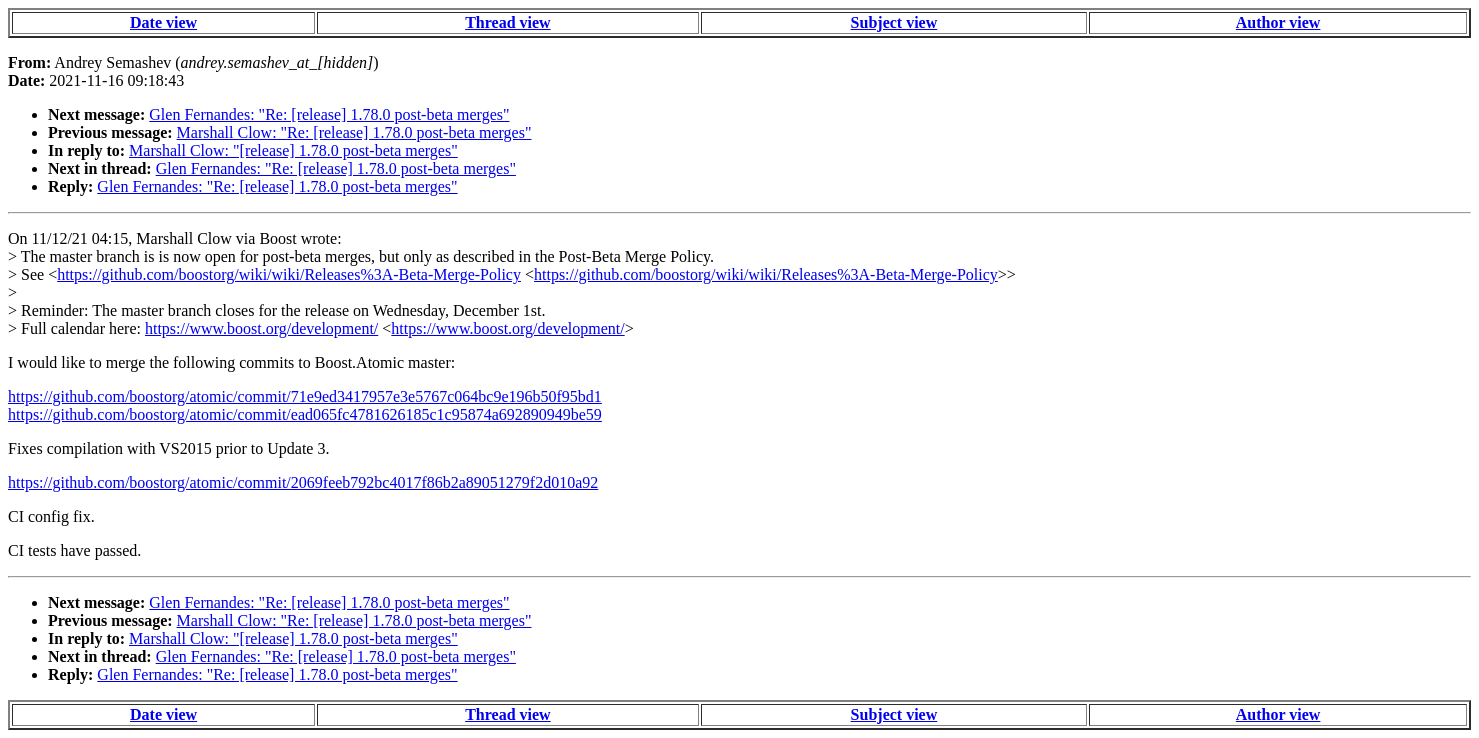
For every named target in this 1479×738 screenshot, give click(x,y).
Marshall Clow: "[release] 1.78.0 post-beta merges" (293, 150)
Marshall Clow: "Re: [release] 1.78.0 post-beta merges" (354, 132)
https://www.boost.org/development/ (261, 328)
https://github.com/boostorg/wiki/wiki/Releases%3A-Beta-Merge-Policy (289, 274)
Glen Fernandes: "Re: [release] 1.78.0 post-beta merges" (329, 114)
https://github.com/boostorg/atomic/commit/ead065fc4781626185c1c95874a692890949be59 (305, 414)
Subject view (894, 22)
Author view (1278, 22)
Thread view (507, 22)
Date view (163, 22)
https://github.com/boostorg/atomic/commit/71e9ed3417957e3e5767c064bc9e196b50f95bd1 (305, 396)
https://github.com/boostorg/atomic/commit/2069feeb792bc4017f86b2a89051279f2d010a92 (303, 482)
